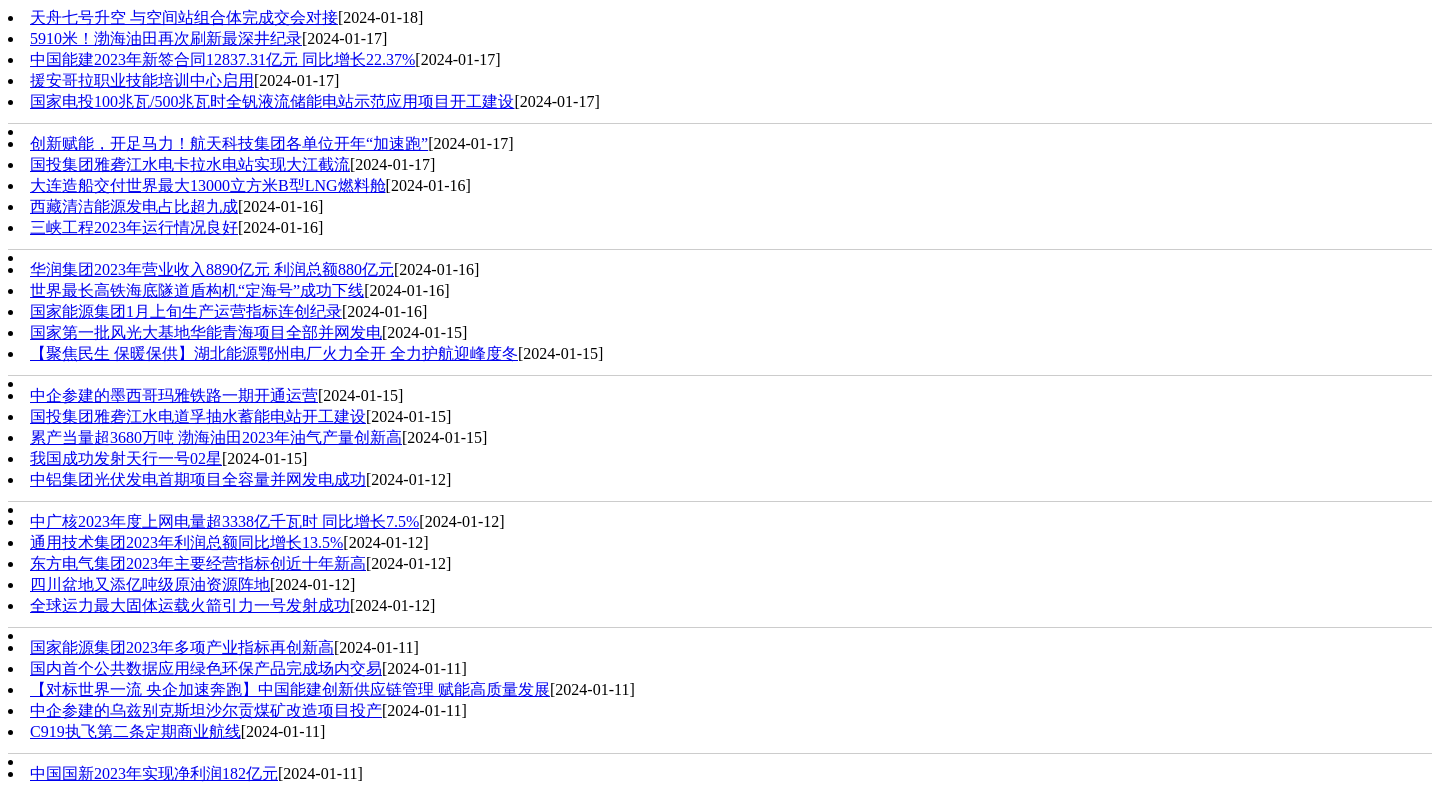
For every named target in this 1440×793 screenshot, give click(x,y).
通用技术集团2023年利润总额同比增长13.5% (186, 542)
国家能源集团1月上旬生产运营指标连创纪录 (186, 311)
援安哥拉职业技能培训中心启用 (142, 80)
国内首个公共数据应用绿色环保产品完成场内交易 (206, 668)
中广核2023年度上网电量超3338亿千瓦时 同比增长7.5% (224, 521)
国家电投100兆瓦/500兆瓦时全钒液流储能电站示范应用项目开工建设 (272, 101)
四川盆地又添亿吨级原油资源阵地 (150, 584)
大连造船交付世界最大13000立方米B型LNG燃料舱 (208, 185)
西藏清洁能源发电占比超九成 (134, 206)
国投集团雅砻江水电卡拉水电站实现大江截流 (190, 164)
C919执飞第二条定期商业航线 (135, 731)
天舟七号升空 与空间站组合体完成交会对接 (184, 17)
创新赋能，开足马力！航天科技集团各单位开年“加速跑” (229, 143)
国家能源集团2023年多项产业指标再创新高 (182, 647)
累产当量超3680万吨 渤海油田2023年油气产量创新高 (216, 437)
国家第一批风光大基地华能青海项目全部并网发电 (206, 332)
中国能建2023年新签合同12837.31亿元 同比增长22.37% (222, 59)
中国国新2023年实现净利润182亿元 (154, 773)
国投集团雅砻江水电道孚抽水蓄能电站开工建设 (198, 416)
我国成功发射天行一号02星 (126, 458)
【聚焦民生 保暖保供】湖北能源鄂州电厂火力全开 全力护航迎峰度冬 (274, 353)
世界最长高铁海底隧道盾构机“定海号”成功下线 (197, 290)
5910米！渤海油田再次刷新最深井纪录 (166, 38)
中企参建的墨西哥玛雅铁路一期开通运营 (174, 395)
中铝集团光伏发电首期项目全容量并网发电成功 (198, 479)
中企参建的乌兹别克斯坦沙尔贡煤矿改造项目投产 (206, 710)
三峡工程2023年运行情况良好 (134, 227)
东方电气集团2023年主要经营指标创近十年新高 (198, 563)
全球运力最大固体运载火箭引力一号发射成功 (190, 605)
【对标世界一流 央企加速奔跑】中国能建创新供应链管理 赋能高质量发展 (290, 689)
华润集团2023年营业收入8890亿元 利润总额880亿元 (212, 269)
